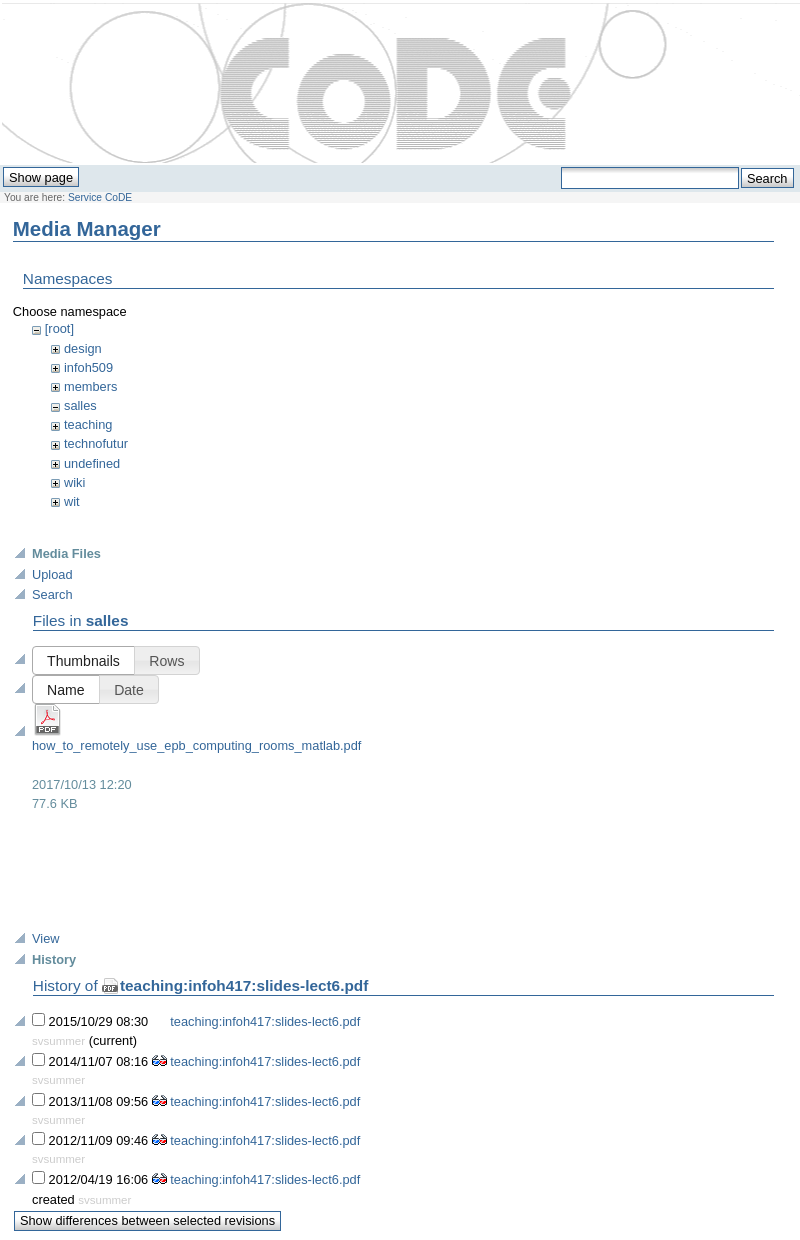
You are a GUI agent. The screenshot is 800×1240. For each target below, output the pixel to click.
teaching (88, 424)
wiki (74, 482)
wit (72, 501)
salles (80, 405)
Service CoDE (100, 197)
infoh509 (88, 367)
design (83, 348)
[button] (83, 660)
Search (52, 594)
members (90, 386)
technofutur (96, 443)
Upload (52, 574)
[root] (59, 328)
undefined (92, 463)
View (46, 938)
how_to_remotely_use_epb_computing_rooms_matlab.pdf (196, 745)
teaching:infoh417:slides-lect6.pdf (244, 985)
